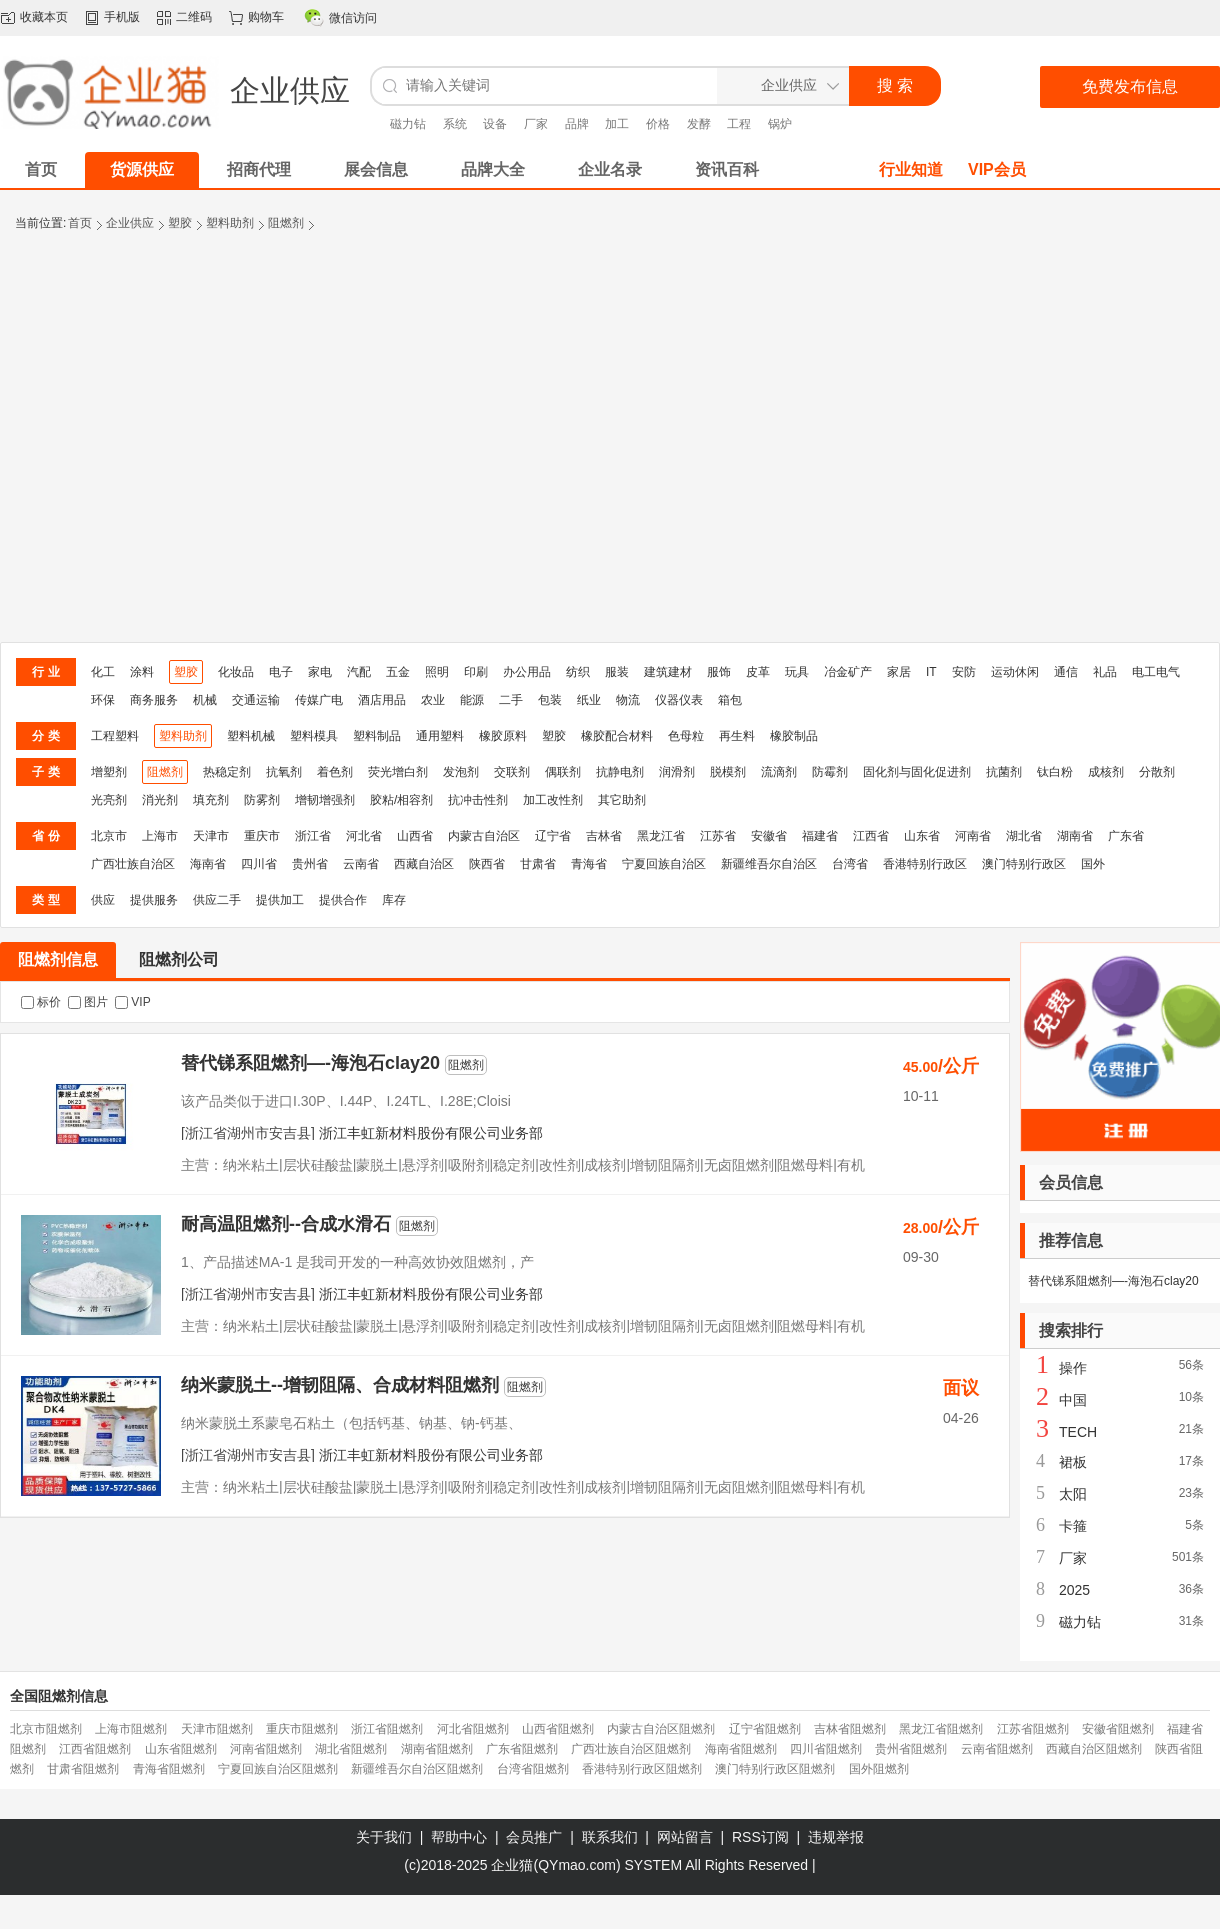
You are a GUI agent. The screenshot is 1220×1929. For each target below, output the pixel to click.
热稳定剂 (227, 772)
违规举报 (836, 1837)
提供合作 (343, 900)
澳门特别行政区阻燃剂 (775, 1769)
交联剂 (512, 772)
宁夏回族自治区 (664, 864)
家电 (320, 672)
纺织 (578, 672)
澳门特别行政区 (1024, 864)
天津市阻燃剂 (217, 1729)
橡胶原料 (503, 736)
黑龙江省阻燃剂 (941, 1729)
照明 (437, 672)
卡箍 (1073, 1526)
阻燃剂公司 (179, 959)
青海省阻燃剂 (169, 1769)
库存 (394, 900)
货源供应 (142, 169)
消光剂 (160, 800)
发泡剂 (461, 772)
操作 (1073, 1368)
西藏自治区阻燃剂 (1094, 1749)
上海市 (160, 836)
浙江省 (313, 836)
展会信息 (376, 169)
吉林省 (604, 836)
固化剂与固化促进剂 (917, 772)
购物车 (266, 17)
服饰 (719, 672)
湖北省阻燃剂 (351, 1749)
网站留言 (685, 1837)
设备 (495, 124)
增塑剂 (109, 772)
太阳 (1073, 1494)
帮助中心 (459, 1837)
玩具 (797, 672)
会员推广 (534, 1837)
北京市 (109, 836)
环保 (103, 700)
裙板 (1073, 1462)
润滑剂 (677, 772)
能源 (472, 700)
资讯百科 (727, 169)
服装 (617, 672)
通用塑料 (440, 736)
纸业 (589, 700)
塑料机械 (251, 736)
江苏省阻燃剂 (1033, 1729)
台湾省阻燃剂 (533, 1769)
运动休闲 (1015, 672)
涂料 (142, 672)
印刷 (476, 672)
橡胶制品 (794, 736)
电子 (281, 672)
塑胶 (180, 223)
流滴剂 (779, 772)
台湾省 (850, 864)
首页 (80, 223)
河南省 (973, 836)
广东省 (1126, 836)
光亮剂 (109, 800)
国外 (1093, 864)
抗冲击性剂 (478, 800)
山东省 (922, 836)
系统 (455, 124)
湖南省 (1075, 836)
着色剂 (335, 772)
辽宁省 (553, 836)
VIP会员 (997, 169)
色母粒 (686, 736)
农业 (433, 700)
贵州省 (310, 864)
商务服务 (154, 700)
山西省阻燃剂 (558, 1729)
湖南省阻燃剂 (437, 1749)
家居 (899, 672)
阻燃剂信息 (58, 959)
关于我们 (384, 1837)
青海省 (589, 864)
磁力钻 (408, 124)
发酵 (699, 124)
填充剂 (211, 800)
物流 (628, 700)
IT (931, 672)
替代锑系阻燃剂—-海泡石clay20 (310, 1063)
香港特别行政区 (925, 864)
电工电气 (1156, 672)
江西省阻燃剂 (95, 1749)
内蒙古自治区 (484, 836)
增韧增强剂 (325, 800)
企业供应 (130, 223)
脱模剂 (728, 772)
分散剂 (1157, 772)
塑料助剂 (230, 223)
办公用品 (527, 672)
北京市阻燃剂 (46, 1729)
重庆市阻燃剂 (302, 1729)
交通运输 (256, 700)
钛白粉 (1055, 772)
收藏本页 (44, 17)
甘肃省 (538, 864)
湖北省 (1024, 836)
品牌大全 (493, 169)
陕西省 (487, 864)
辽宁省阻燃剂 (765, 1729)
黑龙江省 (661, 836)
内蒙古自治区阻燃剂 (661, 1729)
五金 (398, 672)
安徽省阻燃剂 (1118, 1729)
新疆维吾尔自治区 (769, 864)
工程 (739, 124)
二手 (511, 700)
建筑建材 (668, 672)
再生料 (737, 736)
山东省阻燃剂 (181, 1749)
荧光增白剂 (398, 772)
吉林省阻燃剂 (850, 1729)
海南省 (208, 864)
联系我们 (610, 1837)
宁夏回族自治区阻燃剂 (278, 1769)
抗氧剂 (284, 772)
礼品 (1105, 672)
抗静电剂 (620, 772)
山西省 (415, 836)
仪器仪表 (679, 700)
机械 (205, 700)
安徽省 (769, 836)
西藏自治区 (424, 864)
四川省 (259, 864)
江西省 (871, 836)
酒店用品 (382, 700)
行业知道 (911, 169)
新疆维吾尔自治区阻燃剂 (417, 1769)
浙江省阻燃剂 (387, 1729)
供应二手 (217, 900)
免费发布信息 (1130, 86)
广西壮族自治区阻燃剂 (631, 1749)
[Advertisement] (187, 444)
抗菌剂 (1004, 772)
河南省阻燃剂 (266, 1749)
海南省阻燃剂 (741, 1749)
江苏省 (718, 836)
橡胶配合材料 (617, 736)
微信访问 (353, 18)
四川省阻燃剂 (826, 1749)
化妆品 (236, 672)
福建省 (820, 836)
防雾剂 (262, 800)
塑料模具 (314, 736)
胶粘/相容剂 (401, 800)
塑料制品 (377, 736)
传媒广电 (319, 700)
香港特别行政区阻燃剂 (642, 1769)
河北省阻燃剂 (473, 1729)
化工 (103, 672)
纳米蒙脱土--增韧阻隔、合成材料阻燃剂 (340, 1385)
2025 (1074, 1590)
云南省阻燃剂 (997, 1749)
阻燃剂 (286, 223)
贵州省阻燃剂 (911, 1749)
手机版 (122, 17)
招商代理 (259, 169)
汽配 (359, 672)
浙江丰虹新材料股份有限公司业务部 (431, 1133)
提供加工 (280, 900)
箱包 (730, 700)
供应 (103, 900)
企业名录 (610, 169)
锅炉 (780, 124)
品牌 (577, 124)
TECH (1078, 1432)
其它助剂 (622, 800)
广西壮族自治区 (133, 864)
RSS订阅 (760, 1837)
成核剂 (1106, 772)
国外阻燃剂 (879, 1769)
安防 (964, 672)
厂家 (536, 124)
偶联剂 (563, 772)
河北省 (364, 836)
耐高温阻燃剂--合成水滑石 (286, 1224)
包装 (550, 700)
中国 (1073, 1400)
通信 (1066, 672)
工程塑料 (115, 736)
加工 (617, 124)
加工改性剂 (553, 800)
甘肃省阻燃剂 (83, 1769)
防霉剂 (830, 772)
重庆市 (262, 836)
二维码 (194, 17)
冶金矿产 (848, 672)
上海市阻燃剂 (131, 1729)
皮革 (758, 672)
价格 (658, 124)
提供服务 (154, 900)
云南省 (361, 864)
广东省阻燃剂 (522, 1749)
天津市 (211, 836)
